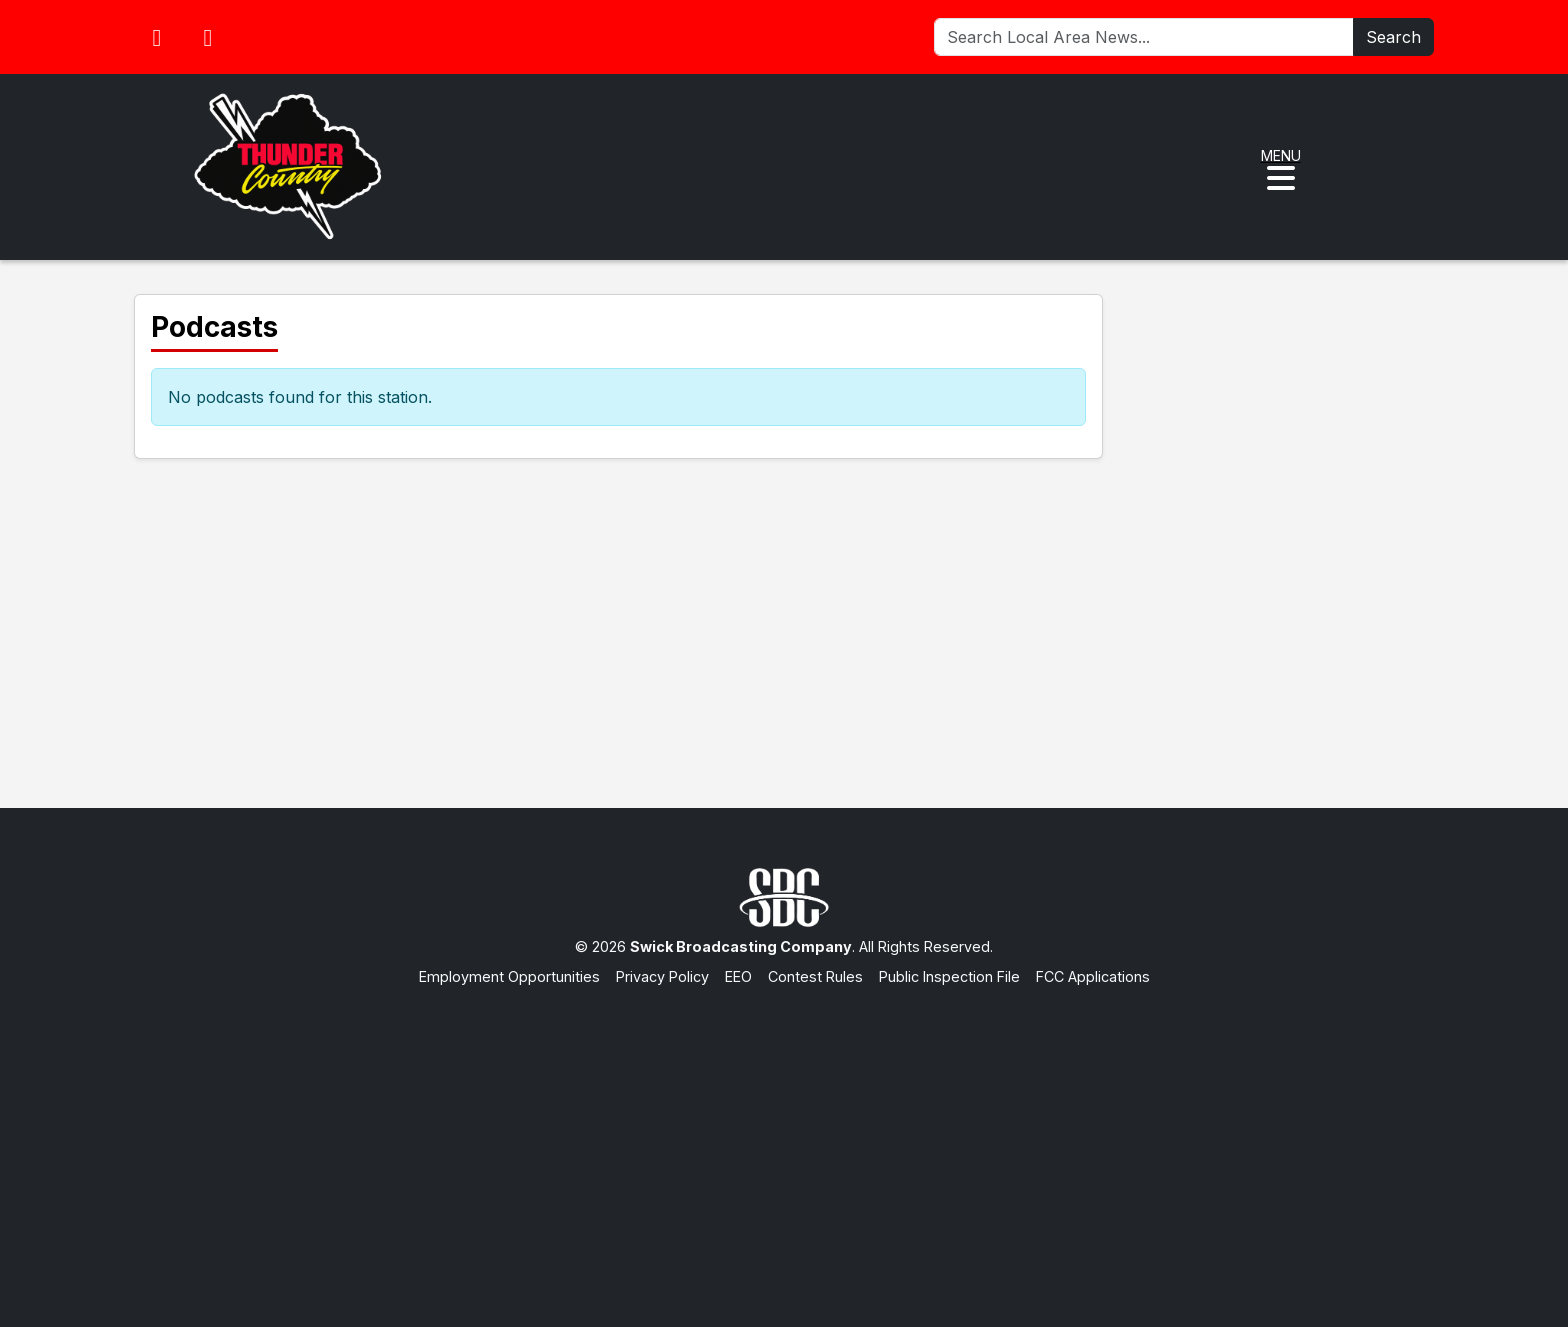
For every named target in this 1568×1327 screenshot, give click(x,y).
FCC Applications (1093, 976)
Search (1393, 37)
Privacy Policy (662, 976)
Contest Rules (815, 976)
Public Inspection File (949, 976)
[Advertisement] (784, 1137)
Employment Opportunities (509, 976)
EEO (738, 976)
